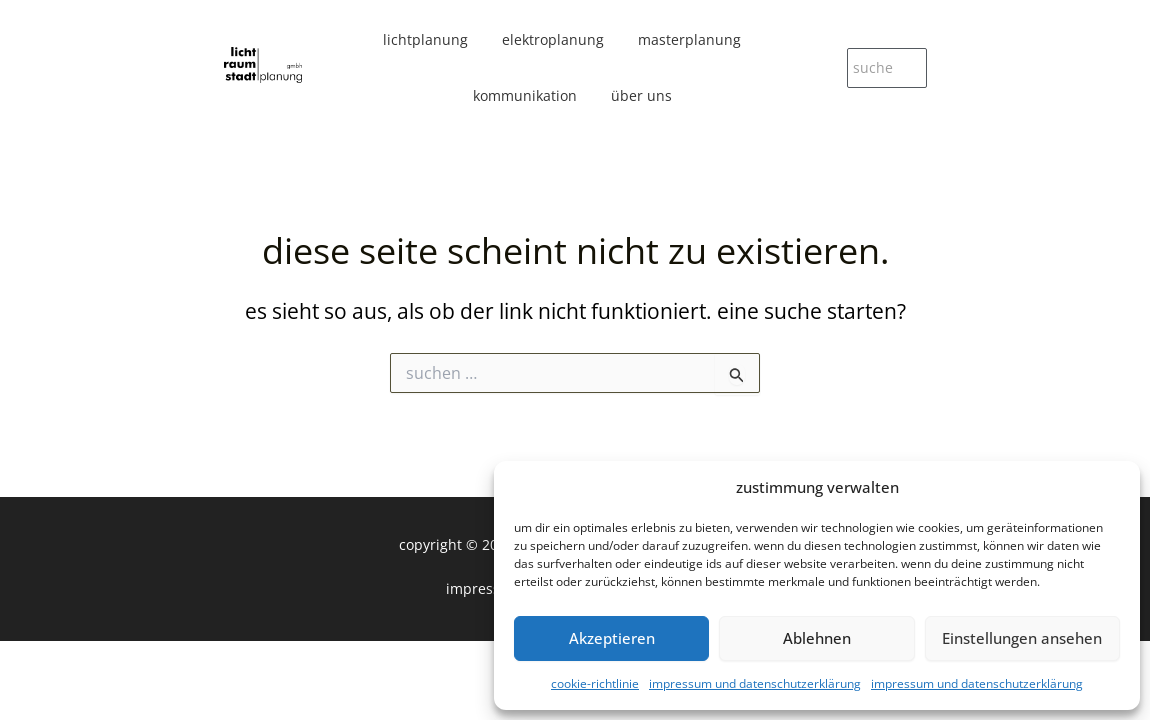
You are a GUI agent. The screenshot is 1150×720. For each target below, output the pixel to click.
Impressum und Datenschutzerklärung (755, 683)
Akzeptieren (612, 638)
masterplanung (689, 39)
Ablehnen (817, 638)
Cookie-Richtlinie (595, 683)
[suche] (887, 68)
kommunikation (525, 95)
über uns (641, 95)
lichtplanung (425, 39)
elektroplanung (553, 39)
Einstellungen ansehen (1022, 638)
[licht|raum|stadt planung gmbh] (263, 65)
